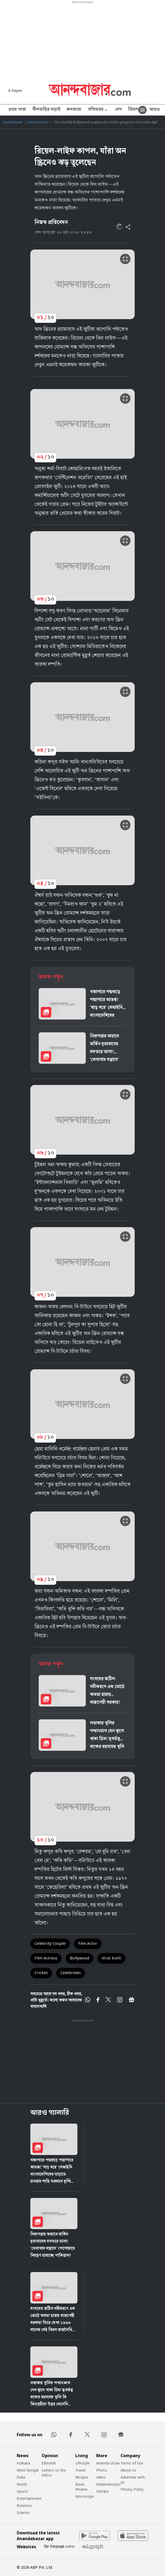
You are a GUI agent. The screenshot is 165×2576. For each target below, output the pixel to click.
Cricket (41, 1972)
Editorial (48, 2463)
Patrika (102, 2491)
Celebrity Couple (50, 1943)
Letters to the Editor (54, 2473)
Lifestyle (82, 2463)
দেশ (118, 110)
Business (24, 2505)
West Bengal (27, 2470)
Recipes (81, 2477)
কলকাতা (73, 110)
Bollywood (79, 1957)
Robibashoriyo (108, 2484)
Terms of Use (132, 2463)
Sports (22, 2491)
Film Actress (46, 1957)
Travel (80, 2470)
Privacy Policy (132, 2489)
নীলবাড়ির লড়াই (46, 110)
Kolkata (23, 2463)
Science (23, 2512)
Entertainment (38, 122)
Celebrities (70, 1972)
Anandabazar (13, 122)
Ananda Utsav (108, 2463)
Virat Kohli (111, 1957)
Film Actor (87, 1943)
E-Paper (15, 90)
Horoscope (84, 2496)
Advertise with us (133, 2480)
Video (101, 2477)
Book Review (81, 2487)
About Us (128, 2470)
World (22, 2484)
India (21, 2477)
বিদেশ (133, 110)
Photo (101, 2470)
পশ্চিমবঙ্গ (98, 110)
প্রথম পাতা (17, 110)
